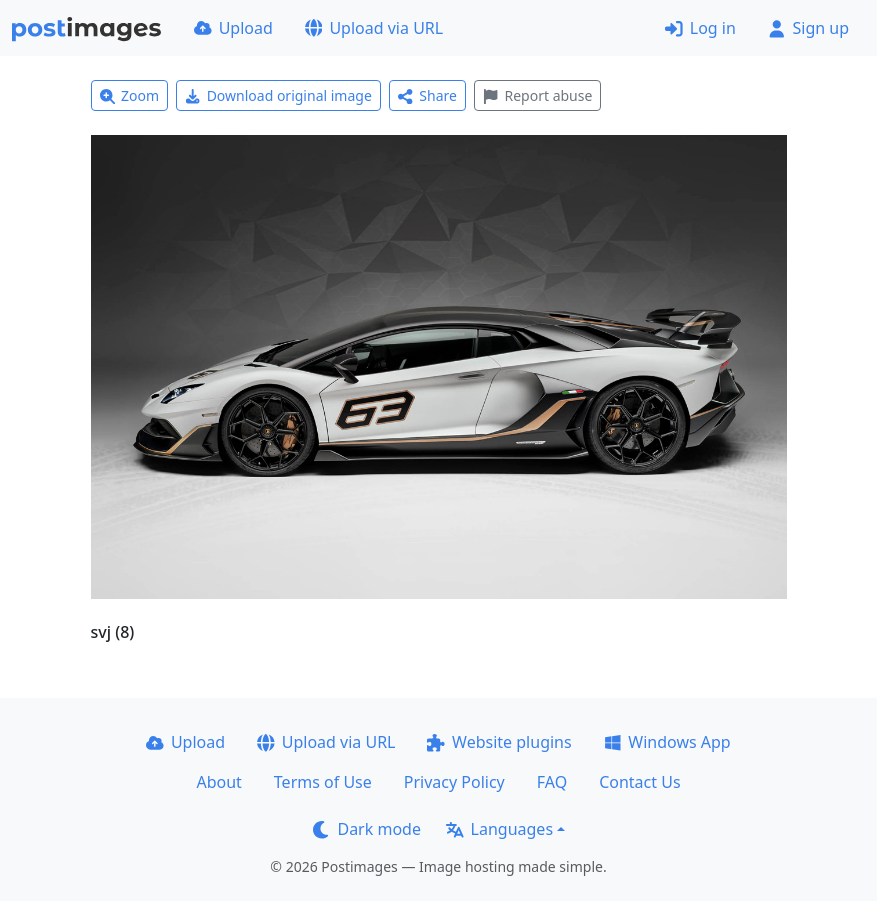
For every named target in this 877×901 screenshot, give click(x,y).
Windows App (667, 742)
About (218, 782)
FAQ (552, 782)
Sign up (808, 28)
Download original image (278, 95)
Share (427, 95)
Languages (499, 829)
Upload (233, 28)
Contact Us (639, 782)
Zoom (130, 95)
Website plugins (499, 742)
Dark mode (367, 829)
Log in (700, 28)
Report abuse (537, 95)
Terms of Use (323, 782)
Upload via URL (374, 28)
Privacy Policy (454, 782)
